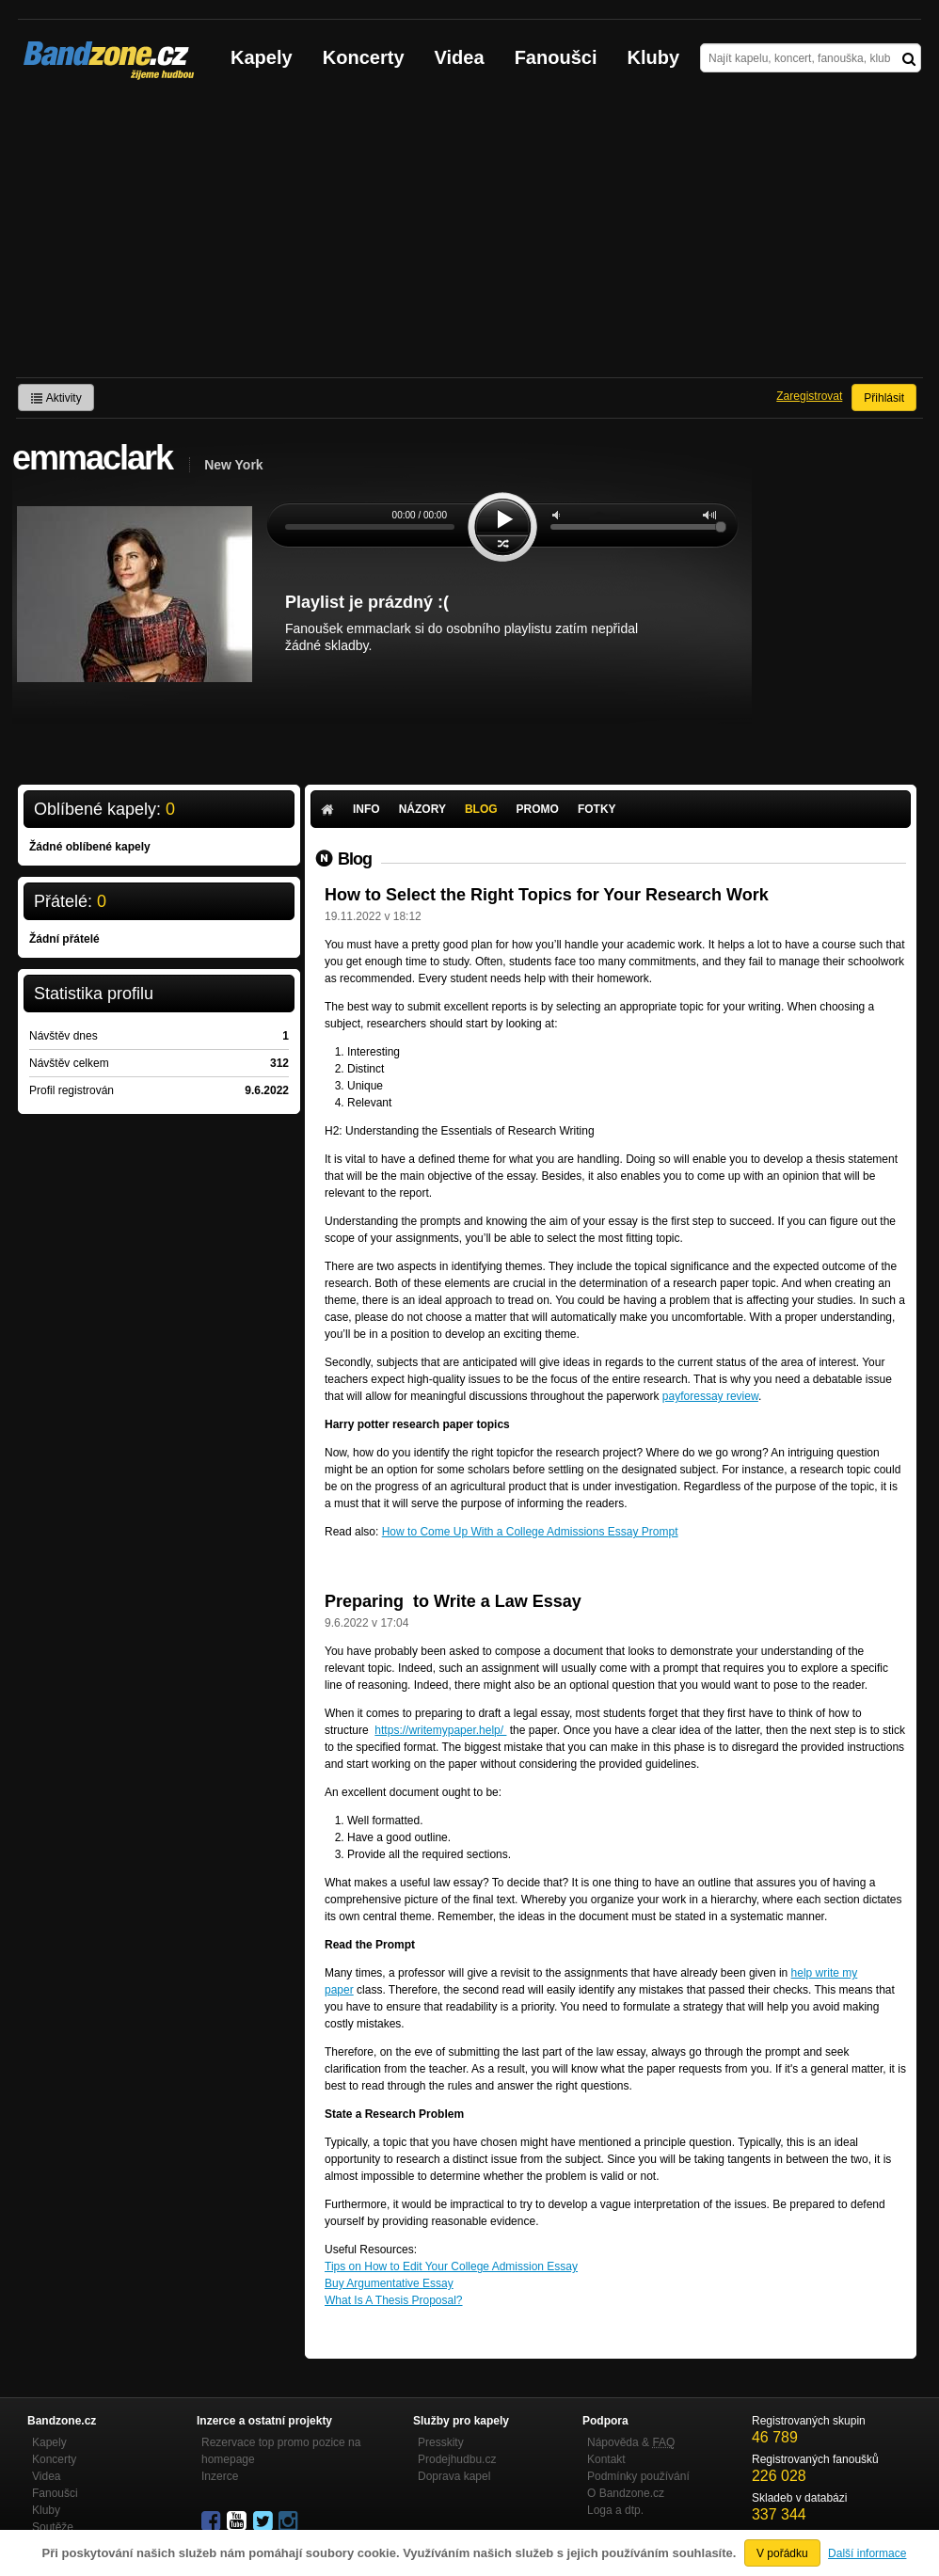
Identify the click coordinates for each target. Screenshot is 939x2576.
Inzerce (219, 2476)
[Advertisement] (469, 236)
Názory (422, 809)
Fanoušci (556, 57)
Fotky (597, 809)
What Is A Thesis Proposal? (394, 2300)
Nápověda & (631, 2442)
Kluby (654, 57)
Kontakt (606, 2459)
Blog (481, 809)
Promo (538, 809)
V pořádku (782, 2553)
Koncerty (364, 57)
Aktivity (56, 398)
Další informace (867, 2553)
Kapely (262, 57)
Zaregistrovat (809, 396)
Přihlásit (884, 398)
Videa (460, 57)
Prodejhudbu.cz (457, 2459)
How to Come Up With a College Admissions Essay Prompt (530, 1531)
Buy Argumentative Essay (389, 2283)
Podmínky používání (638, 2476)
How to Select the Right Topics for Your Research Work (547, 894)
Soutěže (52, 2527)
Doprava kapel (454, 2476)
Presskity (441, 2442)
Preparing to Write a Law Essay (453, 1601)
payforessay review (710, 1396)
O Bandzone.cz (625, 2493)
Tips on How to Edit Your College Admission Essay (451, 2266)
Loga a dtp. (615, 2510)
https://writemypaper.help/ (440, 1730)
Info (366, 809)
